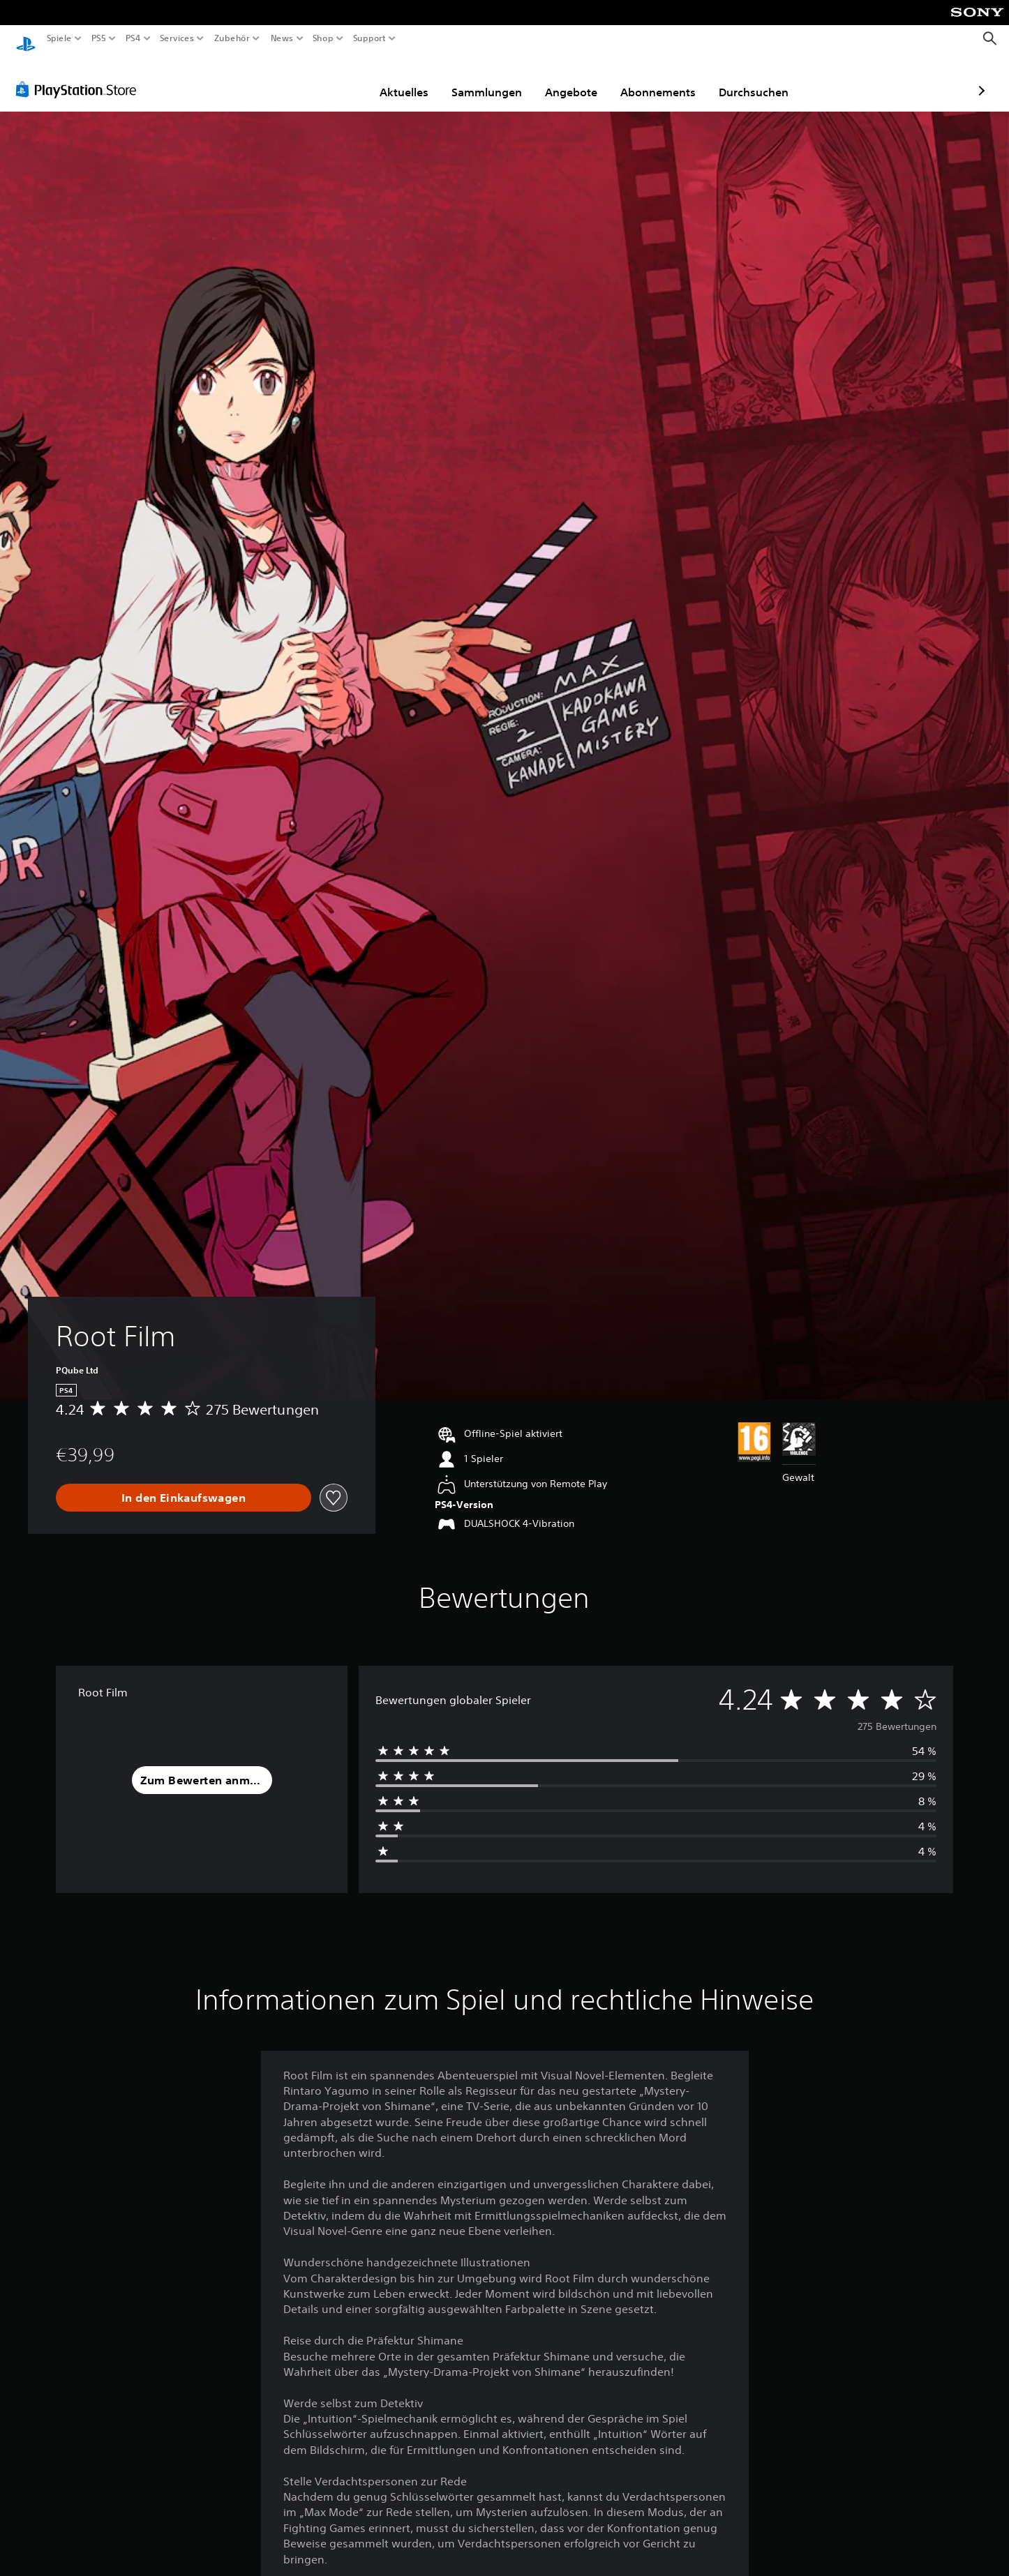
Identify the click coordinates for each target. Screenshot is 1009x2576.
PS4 (132, 38)
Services (176, 38)
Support (370, 38)
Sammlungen (406, 79)
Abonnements (577, 79)
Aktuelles (323, 79)
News (281, 38)
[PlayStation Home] (26, 38)
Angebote (490, 79)
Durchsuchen (673, 79)
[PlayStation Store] (80, 76)
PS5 (98, 38)
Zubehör (232, 38)
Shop (323, 38)
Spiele (59, 38)
